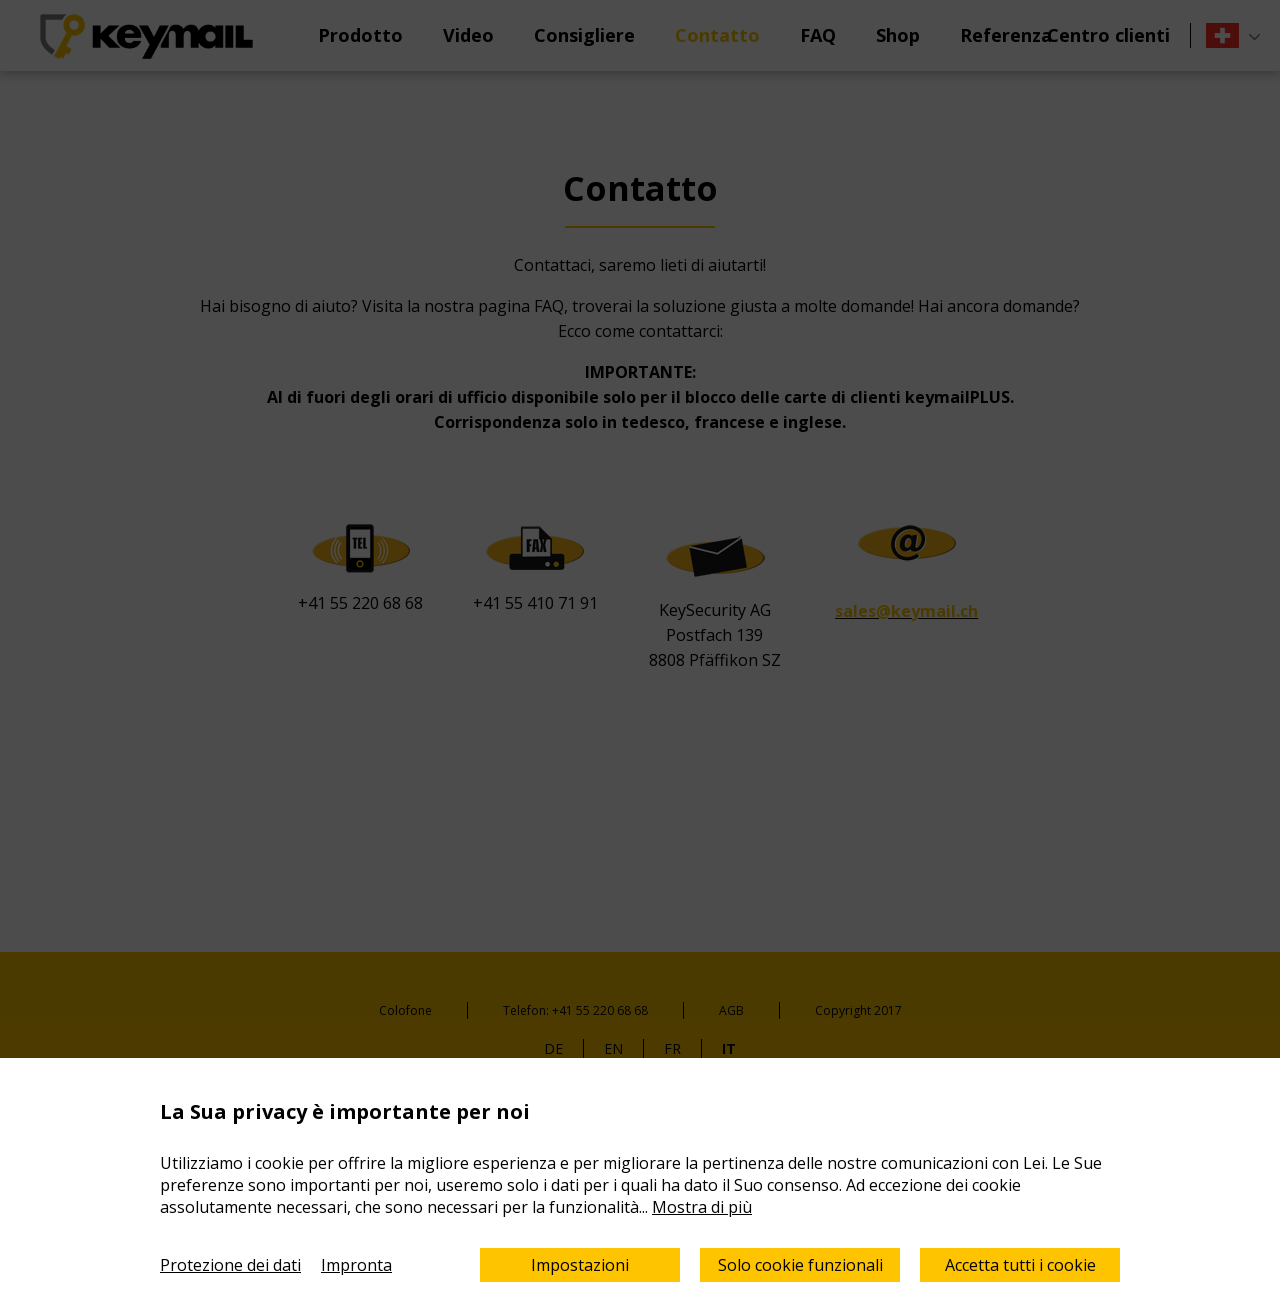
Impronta (356, 1265)
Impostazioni (580, 1265)
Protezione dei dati (230, 1265)
